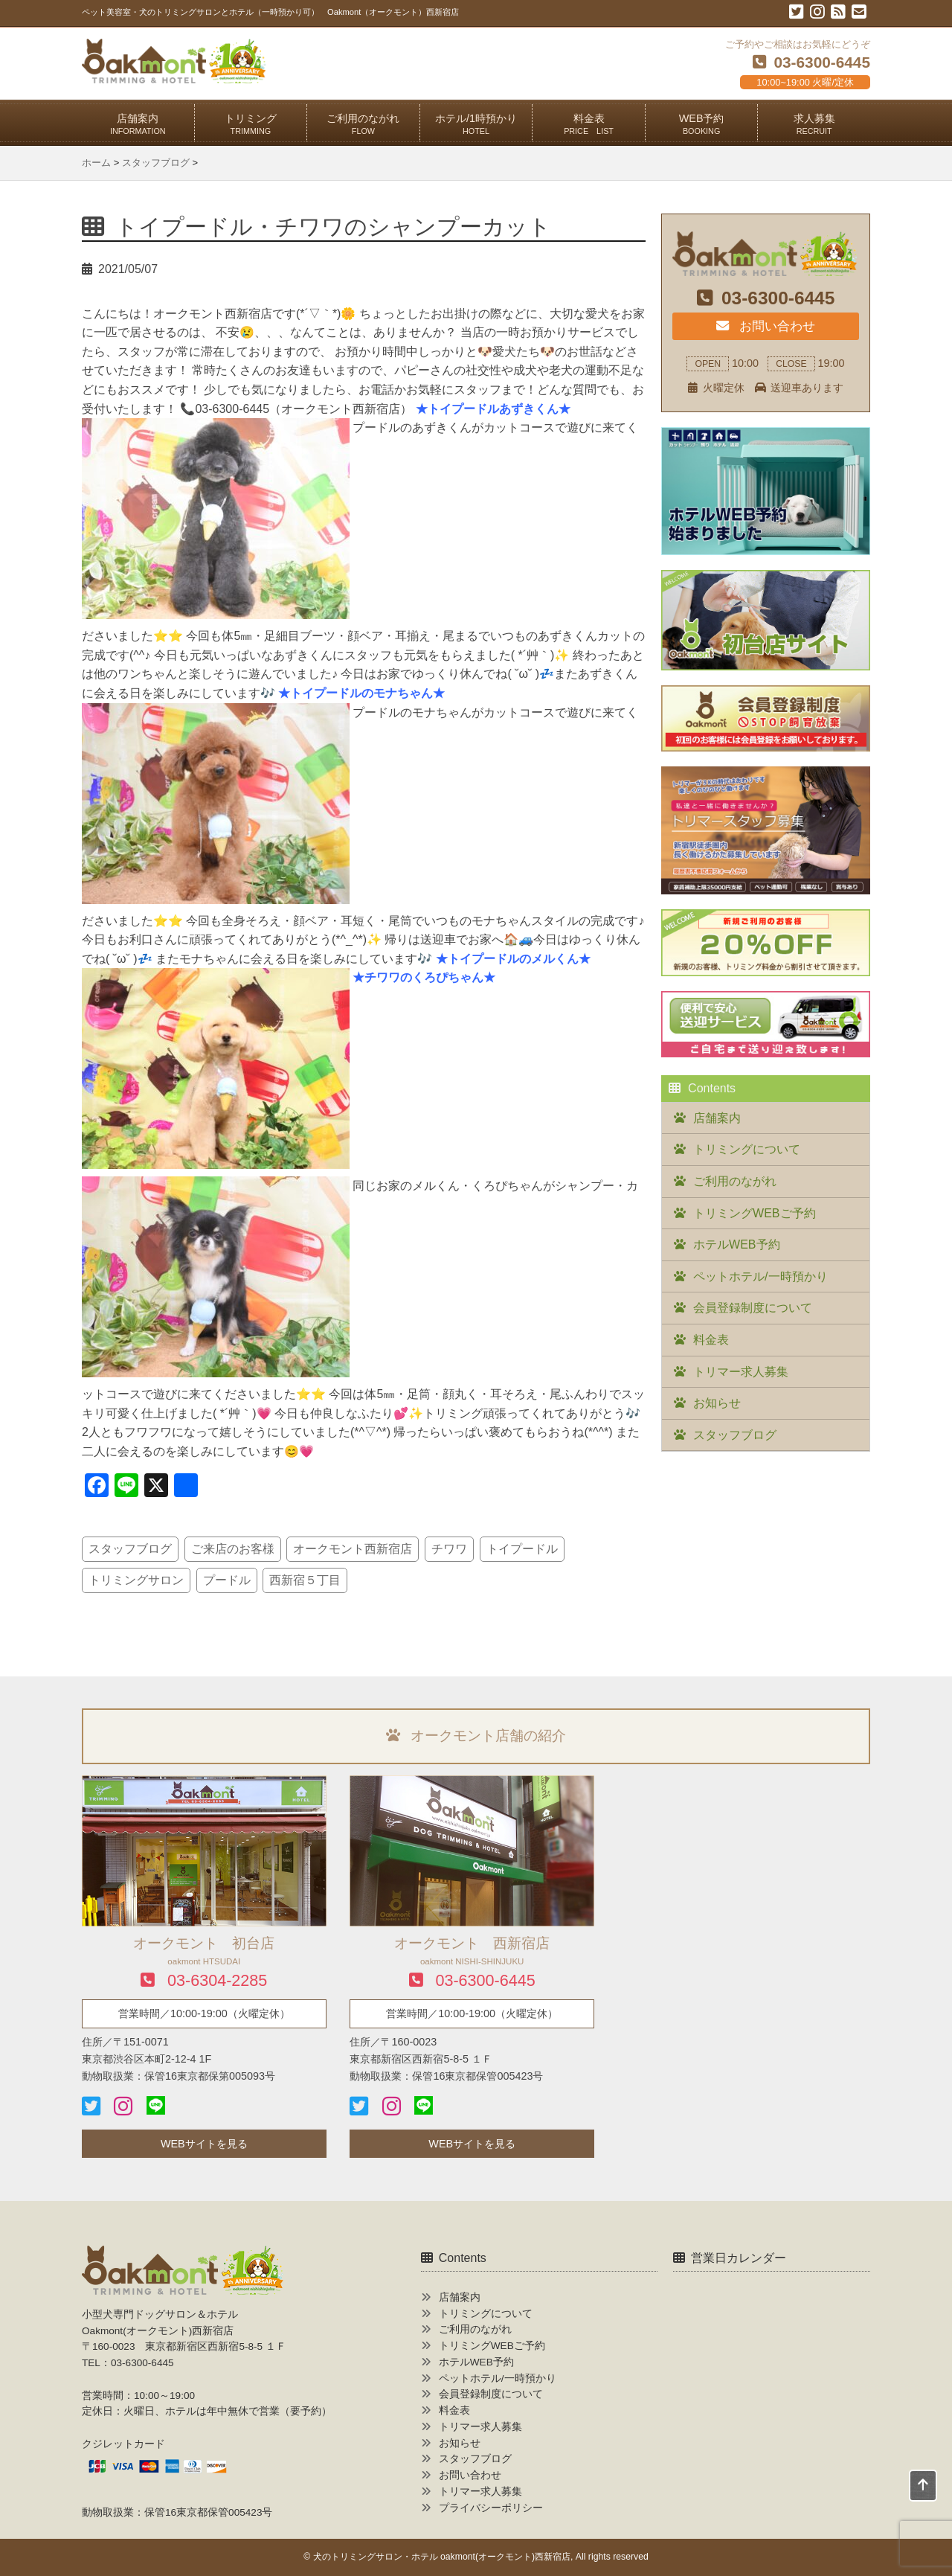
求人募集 (814, 123)
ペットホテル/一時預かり (760, 1276)
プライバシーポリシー (491, 2507)
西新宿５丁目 (305, 1580)
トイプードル (522, 1548)
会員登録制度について (752, 1307)
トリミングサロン (136, 1580)
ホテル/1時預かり (476, 123)
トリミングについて (746, 1149)
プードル (227, 1580)
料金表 (589, 123)
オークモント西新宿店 (352, 1548)
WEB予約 (701, 123)
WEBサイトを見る (204, 2144)
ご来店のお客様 (232, 1548)
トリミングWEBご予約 (754, 1213)
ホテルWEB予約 (736, 1244)
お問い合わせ (765, 325)
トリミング (251, 123)
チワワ (449, 1548)
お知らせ (717, 1403)
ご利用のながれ (363, 123)
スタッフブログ (130, 1548)
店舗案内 (138, 123)
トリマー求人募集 (740, 1371)
